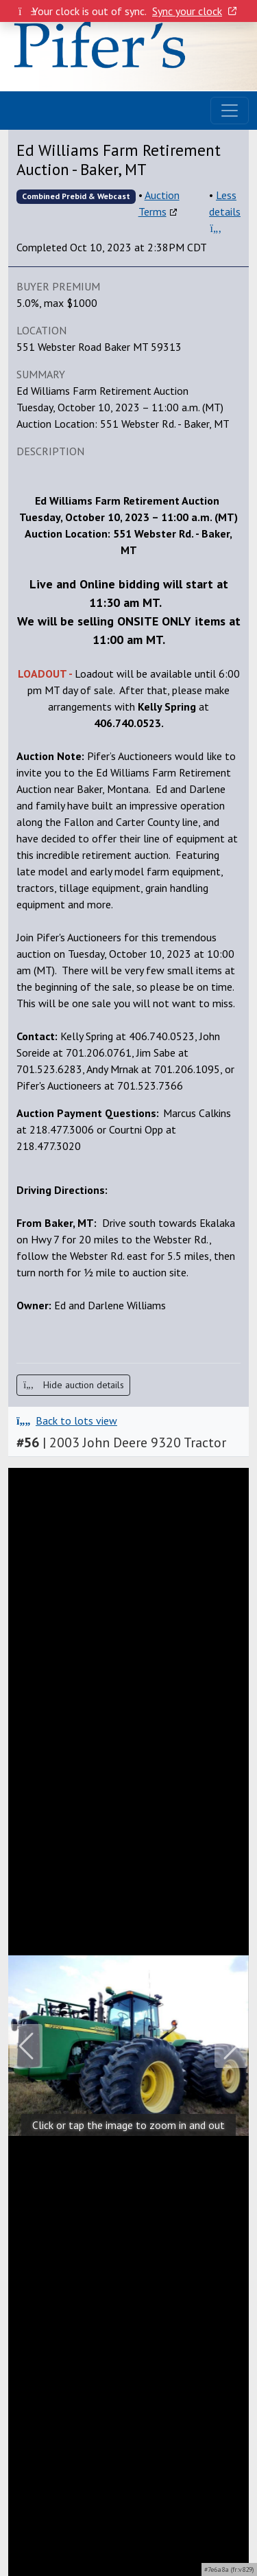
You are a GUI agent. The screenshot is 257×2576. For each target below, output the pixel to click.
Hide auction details (73, 1385)
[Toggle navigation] (229, 110)
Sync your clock (194, 11)
